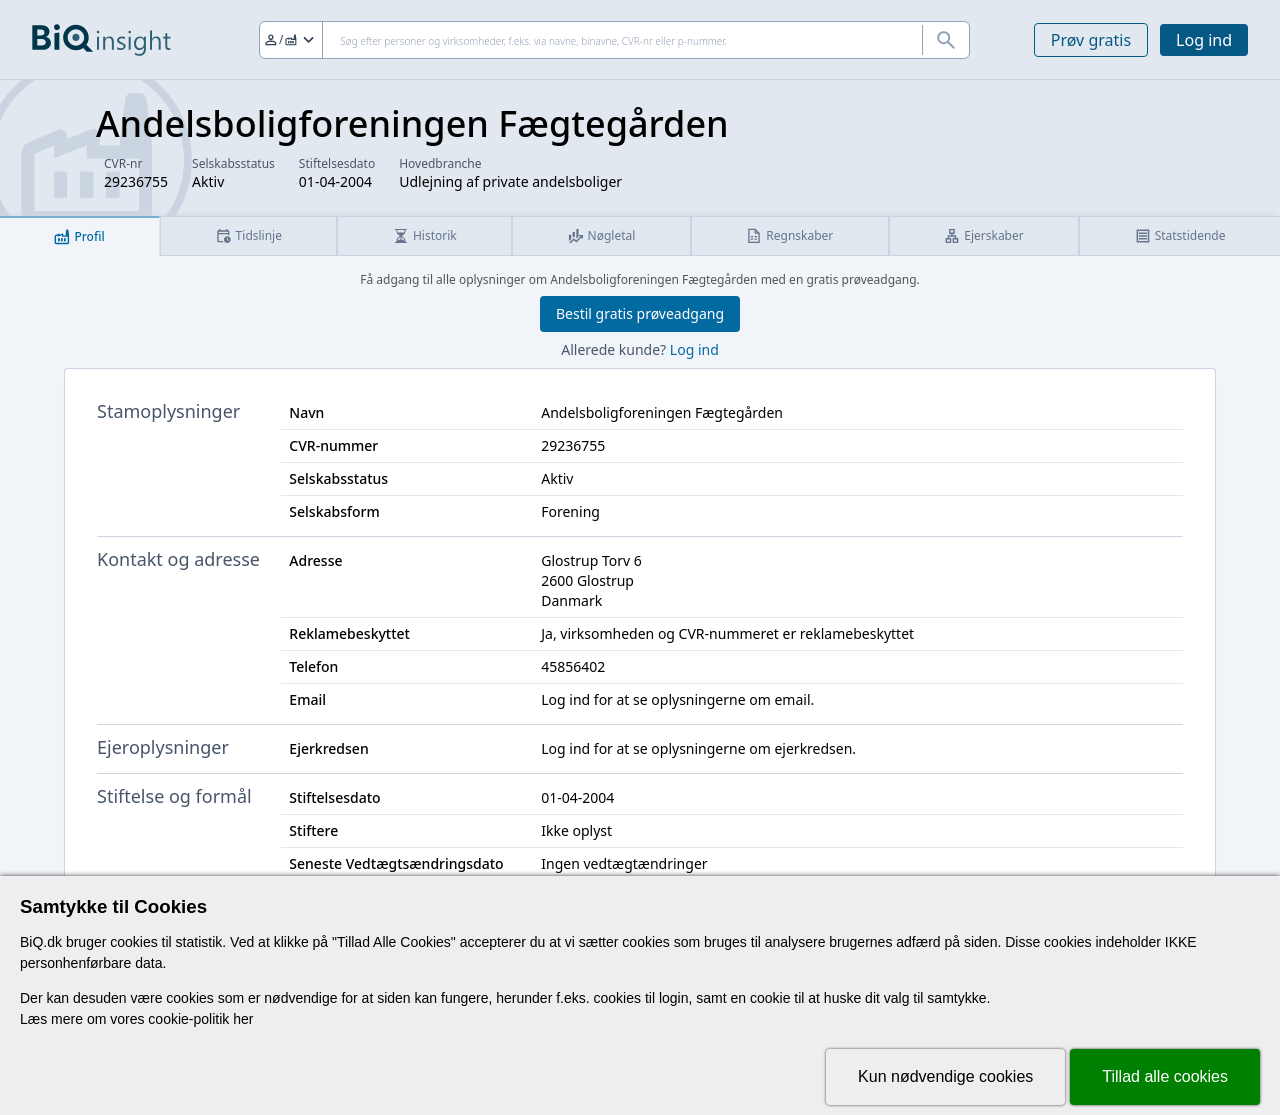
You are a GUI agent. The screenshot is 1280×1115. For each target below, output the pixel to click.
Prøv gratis (1091, 40)
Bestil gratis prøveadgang (640, 313)
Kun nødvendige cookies (945, 1076)
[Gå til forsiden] (101, 40)
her (243, 1019)
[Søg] (614, 40)
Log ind (1204, 40)
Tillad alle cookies (1165, 1076)
